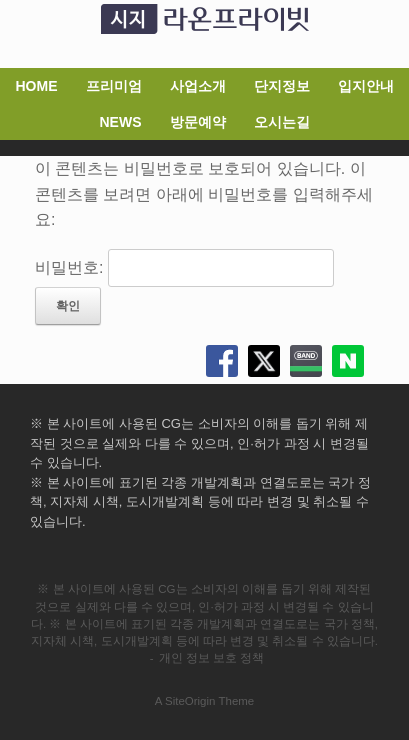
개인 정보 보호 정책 (212, 658)
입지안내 (366, 86)
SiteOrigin (190, 701)
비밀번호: (184, 267)
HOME (37, 86)
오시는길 (282, 122)
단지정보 (282, 86)
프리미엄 (114, 86)
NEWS (121, 122)
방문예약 (198, 122)
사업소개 (198, 86)
